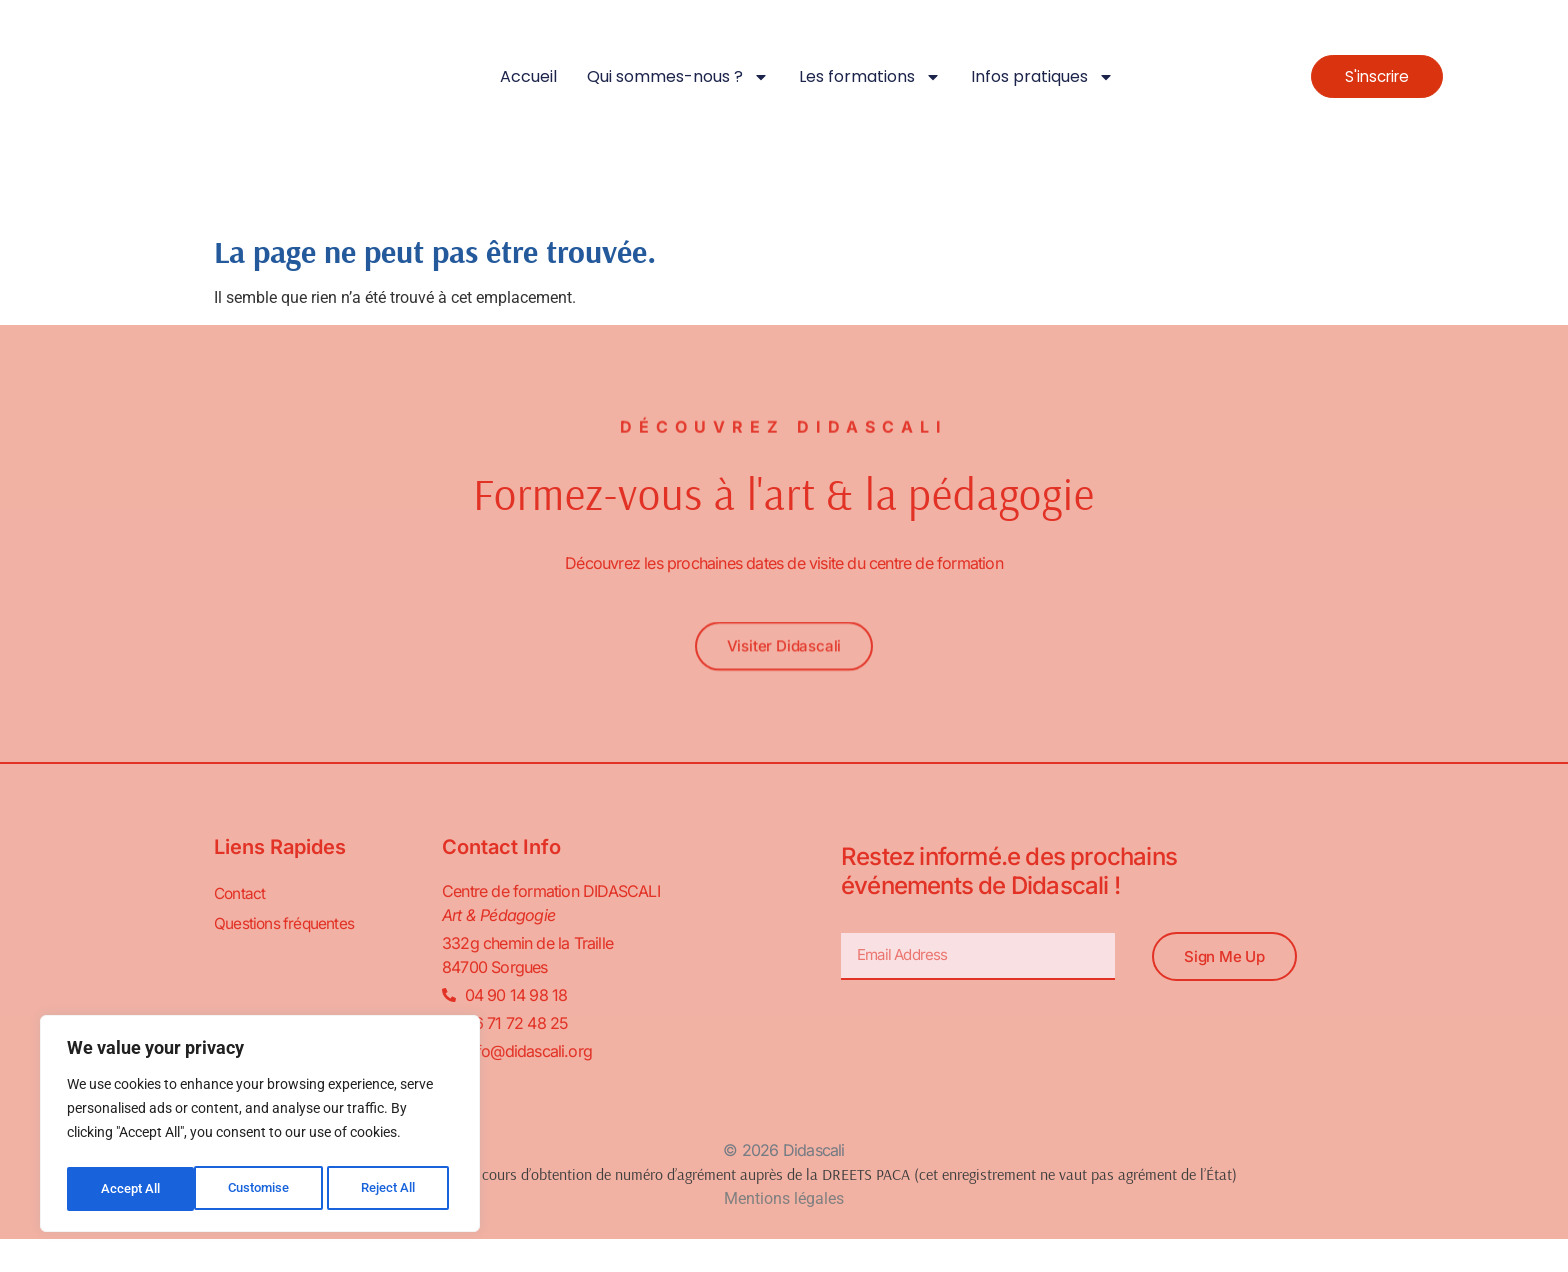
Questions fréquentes (285, 925)
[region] (260, 1127)
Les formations (870, 77)
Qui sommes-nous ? (678, 77)
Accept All (392, 1189)
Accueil (528, 76)
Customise (131, 1189)
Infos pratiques (1042, 77)
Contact (240, 895)
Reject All (262, 1189)
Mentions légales (784, 1199)
